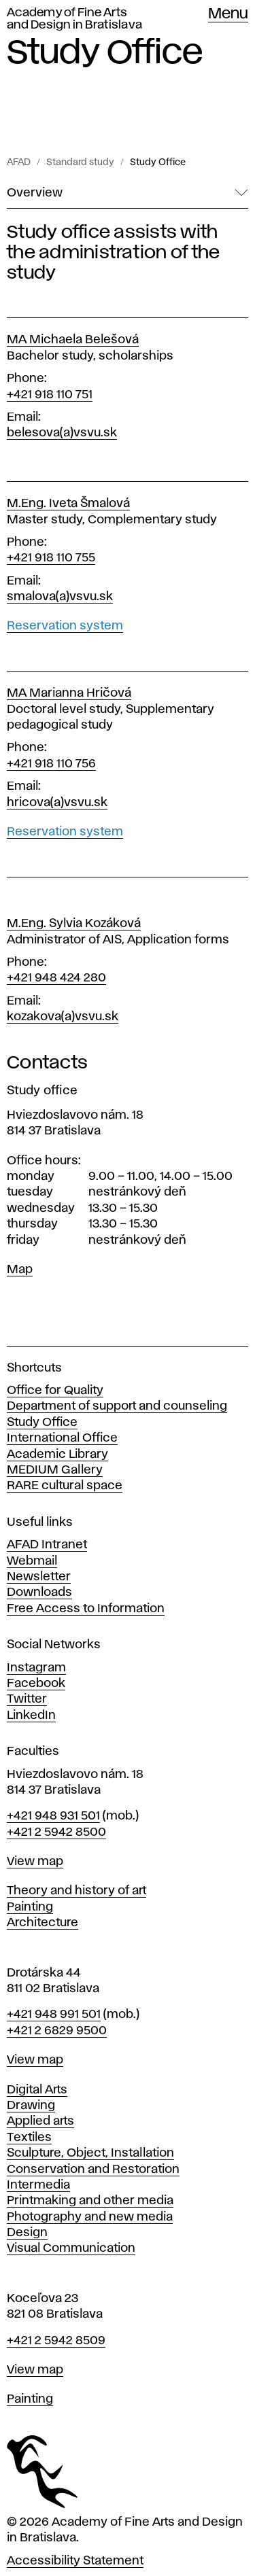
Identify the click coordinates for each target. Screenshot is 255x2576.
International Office (62, 1438)
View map (35, 1861)
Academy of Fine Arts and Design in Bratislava (74, 19)
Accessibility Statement (75, 2561)
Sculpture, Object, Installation (90, 2153)
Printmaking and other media (90, 2200)
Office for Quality (55, 1390)
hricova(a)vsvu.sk (57, 802)
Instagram (36, 1668)
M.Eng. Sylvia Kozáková (74, 923)
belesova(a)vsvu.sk (62, 433)
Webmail (32, 1561)
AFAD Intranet (47, 1544)
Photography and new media (90, 2217)
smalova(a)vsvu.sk (60, 596)
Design (27, 2232)
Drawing (31, 2105)
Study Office (158, 162)
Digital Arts (37, 2090)
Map (20, 1269)
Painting (30, 1907)
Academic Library (57, 1454)
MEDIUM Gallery (55, 1470)
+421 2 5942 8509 (56, 2340)
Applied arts (40, 2121)
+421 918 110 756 (51, 764)
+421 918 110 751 (49, 394)
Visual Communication (71, 2248)
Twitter (27, 1699)
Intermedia (38, 2185)
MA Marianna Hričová (69, 693)
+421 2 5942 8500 (56, 1832)
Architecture (42, 1922)
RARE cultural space (64, 1485)
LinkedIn (31, 1715)
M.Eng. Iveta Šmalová (68, 503)
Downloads (39, 1592)
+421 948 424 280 (56, 978)
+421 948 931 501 (53, 1816)
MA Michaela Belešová (73, 339)
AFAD (19, 162)
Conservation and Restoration (93, 2169)
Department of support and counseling (117, 1406)
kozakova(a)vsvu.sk (62, 1016)
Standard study (80, 162)
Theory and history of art (76, 1890)
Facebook (36, 1683)
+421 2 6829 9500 (57, 2030)
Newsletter (39, 1576)
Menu (228, 14)
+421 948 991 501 (54, 2014)
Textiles (29, 2137)
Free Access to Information (86, 1608)
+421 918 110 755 (51, 558)
